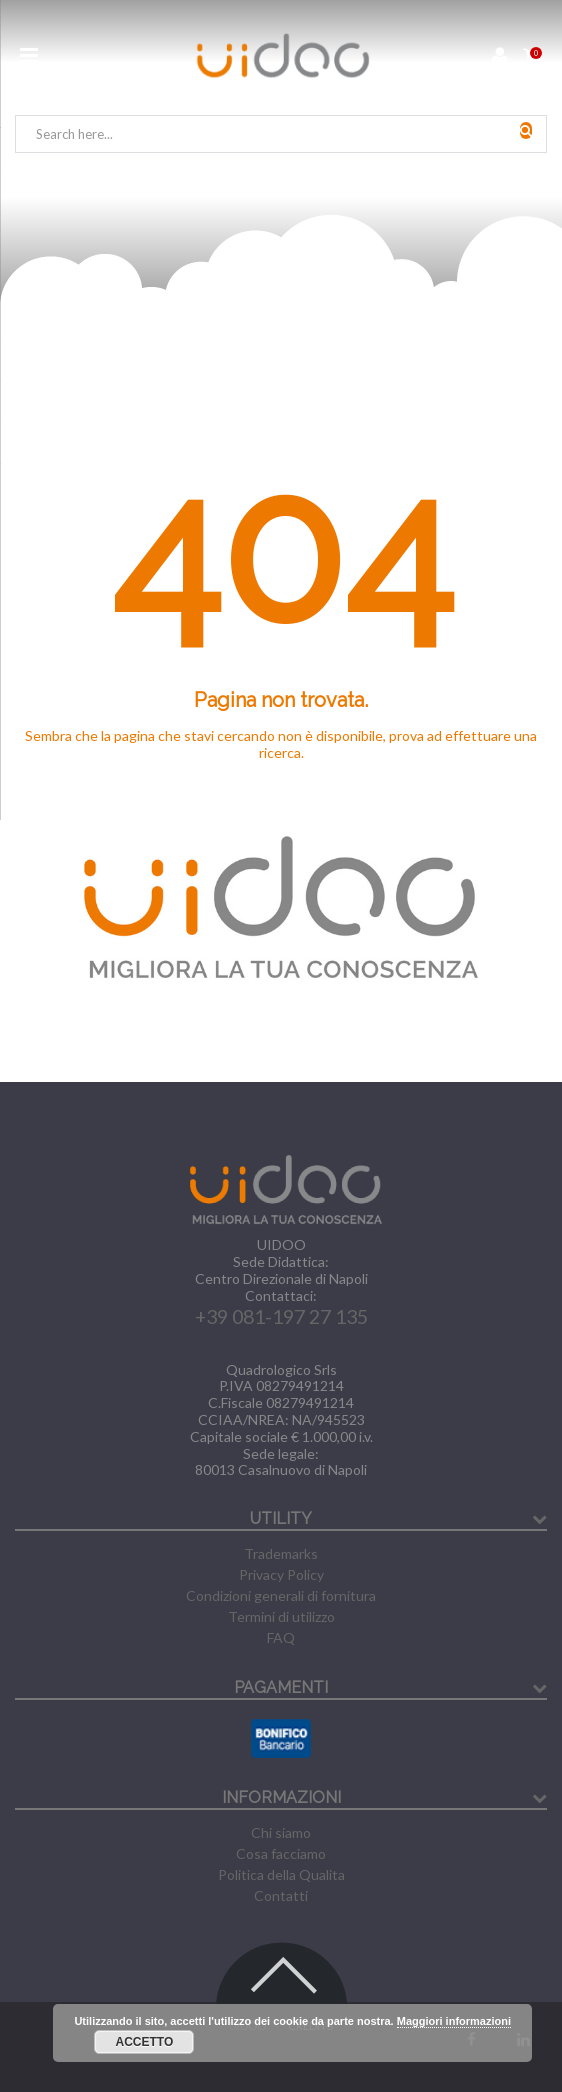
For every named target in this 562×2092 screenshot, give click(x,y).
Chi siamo (281, 1832)
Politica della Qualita (281, 1874)
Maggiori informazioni (454, 2021)
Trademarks (281, 1553)
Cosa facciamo (281, 1853)
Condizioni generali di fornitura (281, 1595)
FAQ (281, 1637)
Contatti (281, 1895)
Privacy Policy (281, 1574)
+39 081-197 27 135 (281, 1316)
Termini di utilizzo (281, 1616)
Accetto (145, 2042)
